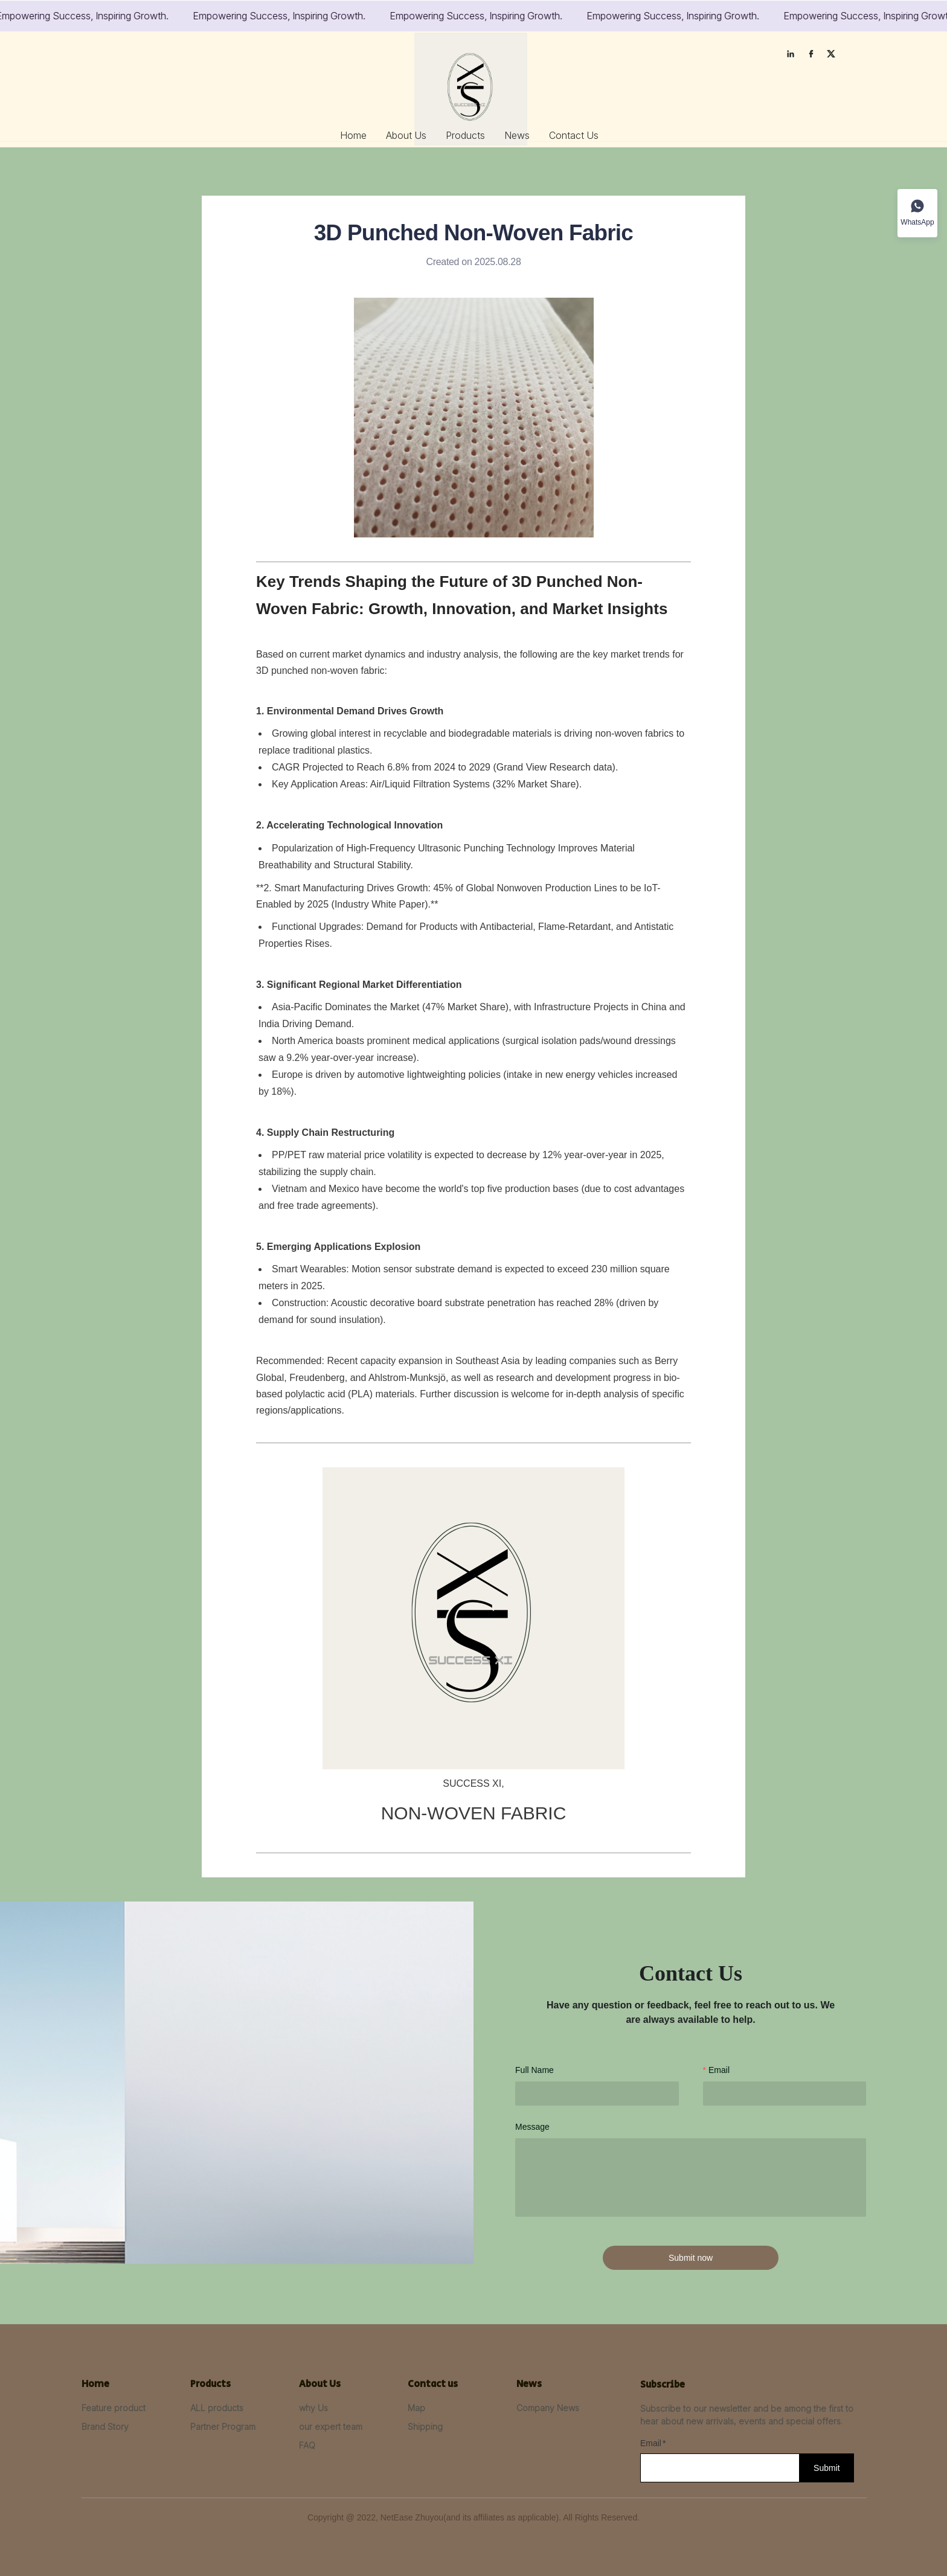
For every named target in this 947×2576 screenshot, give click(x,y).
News (517, 135)
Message (532, 2127)
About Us (406, 135)
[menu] (470, 135)
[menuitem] (353, 135)
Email (719, 2070)
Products (465, 135)
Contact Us (574, 135)
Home (353, 135)
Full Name (534, 2070)
